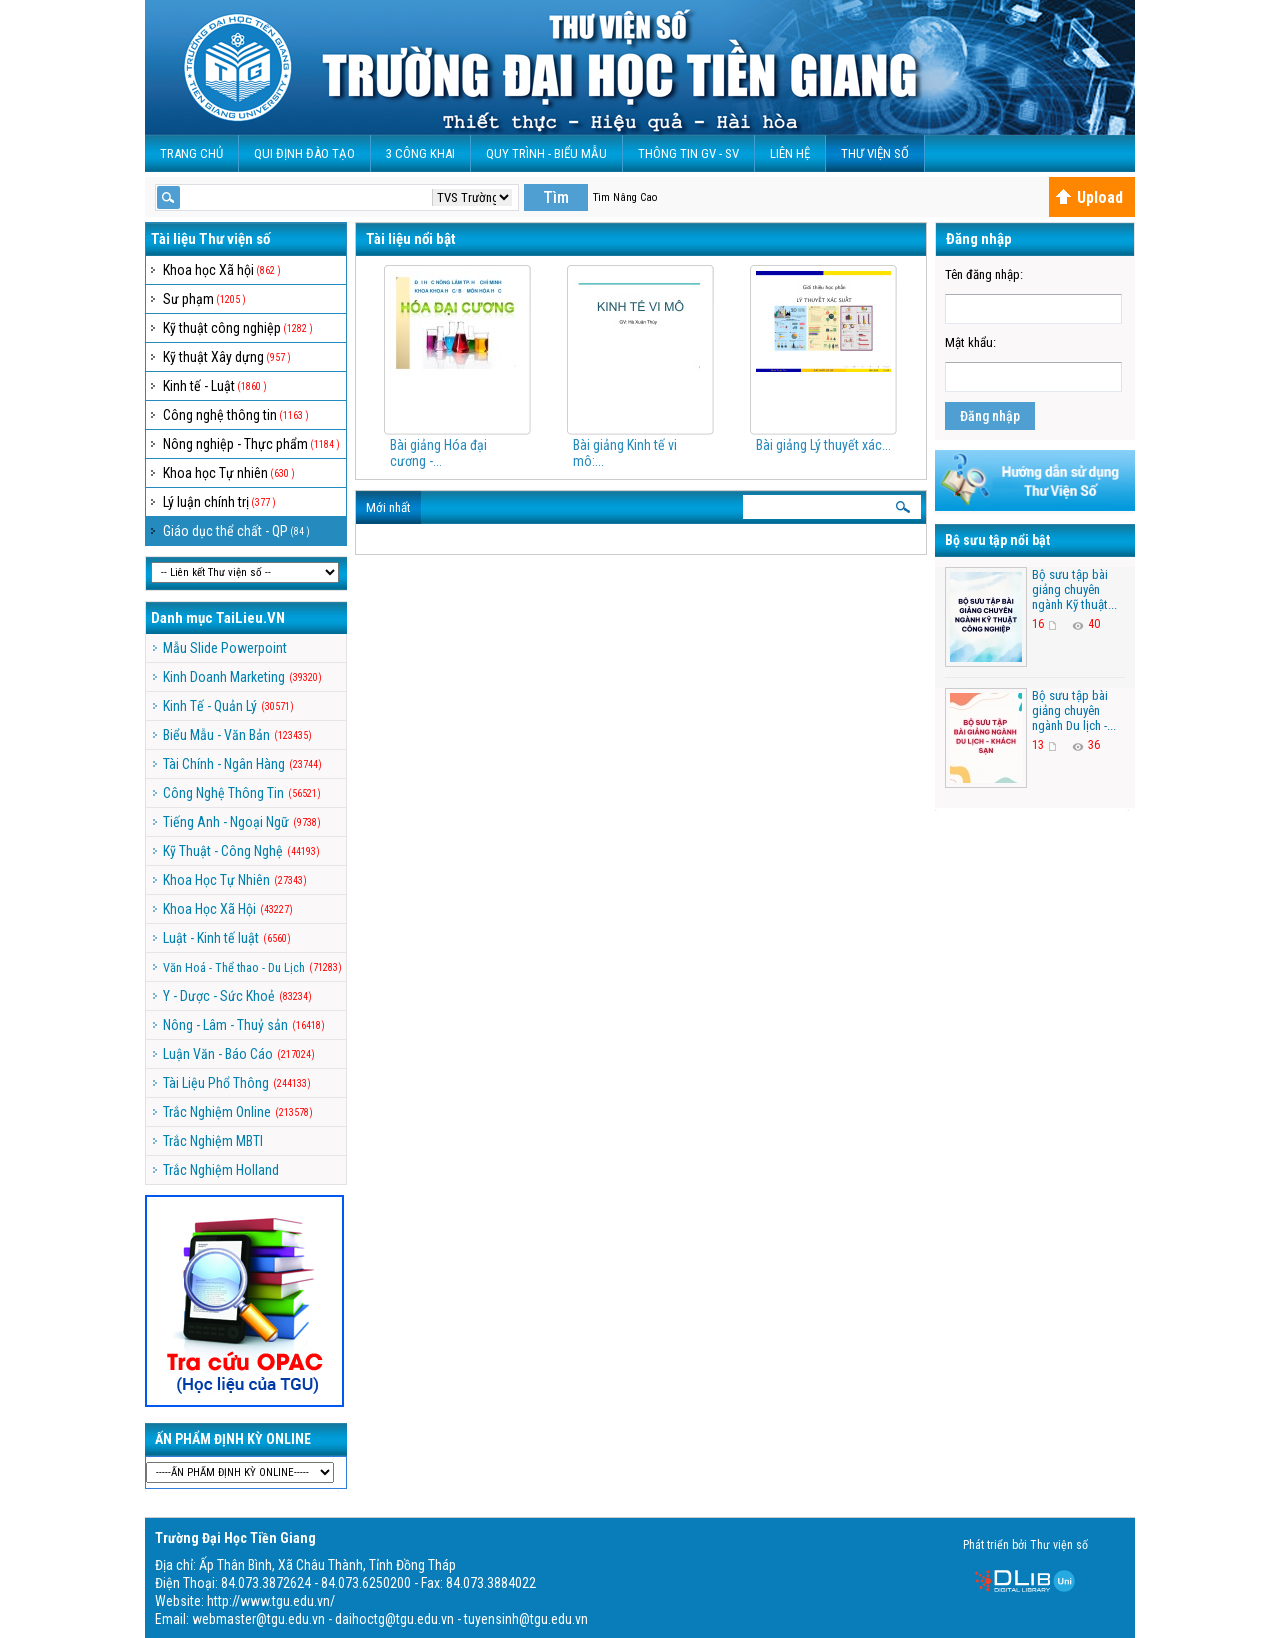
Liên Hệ (790, 153)
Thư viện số (875, 153)
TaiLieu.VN (250, 618)
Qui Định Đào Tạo (304, 153)
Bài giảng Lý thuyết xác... (823, 445)
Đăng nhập (990, 416)
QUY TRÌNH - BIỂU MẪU (546, 153)
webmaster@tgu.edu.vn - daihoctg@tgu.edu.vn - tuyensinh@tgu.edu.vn (390, 1619)
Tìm (556, 197)
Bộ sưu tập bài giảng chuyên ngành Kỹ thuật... (1074, 589)
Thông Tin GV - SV (688, 153)
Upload (1089, 197)
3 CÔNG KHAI (420, 153)
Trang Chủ (191, 153)
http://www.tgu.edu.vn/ (271, 1601)
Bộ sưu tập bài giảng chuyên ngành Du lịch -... (1074, 710)
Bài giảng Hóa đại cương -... (438, 453)
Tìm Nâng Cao (625, 197)
